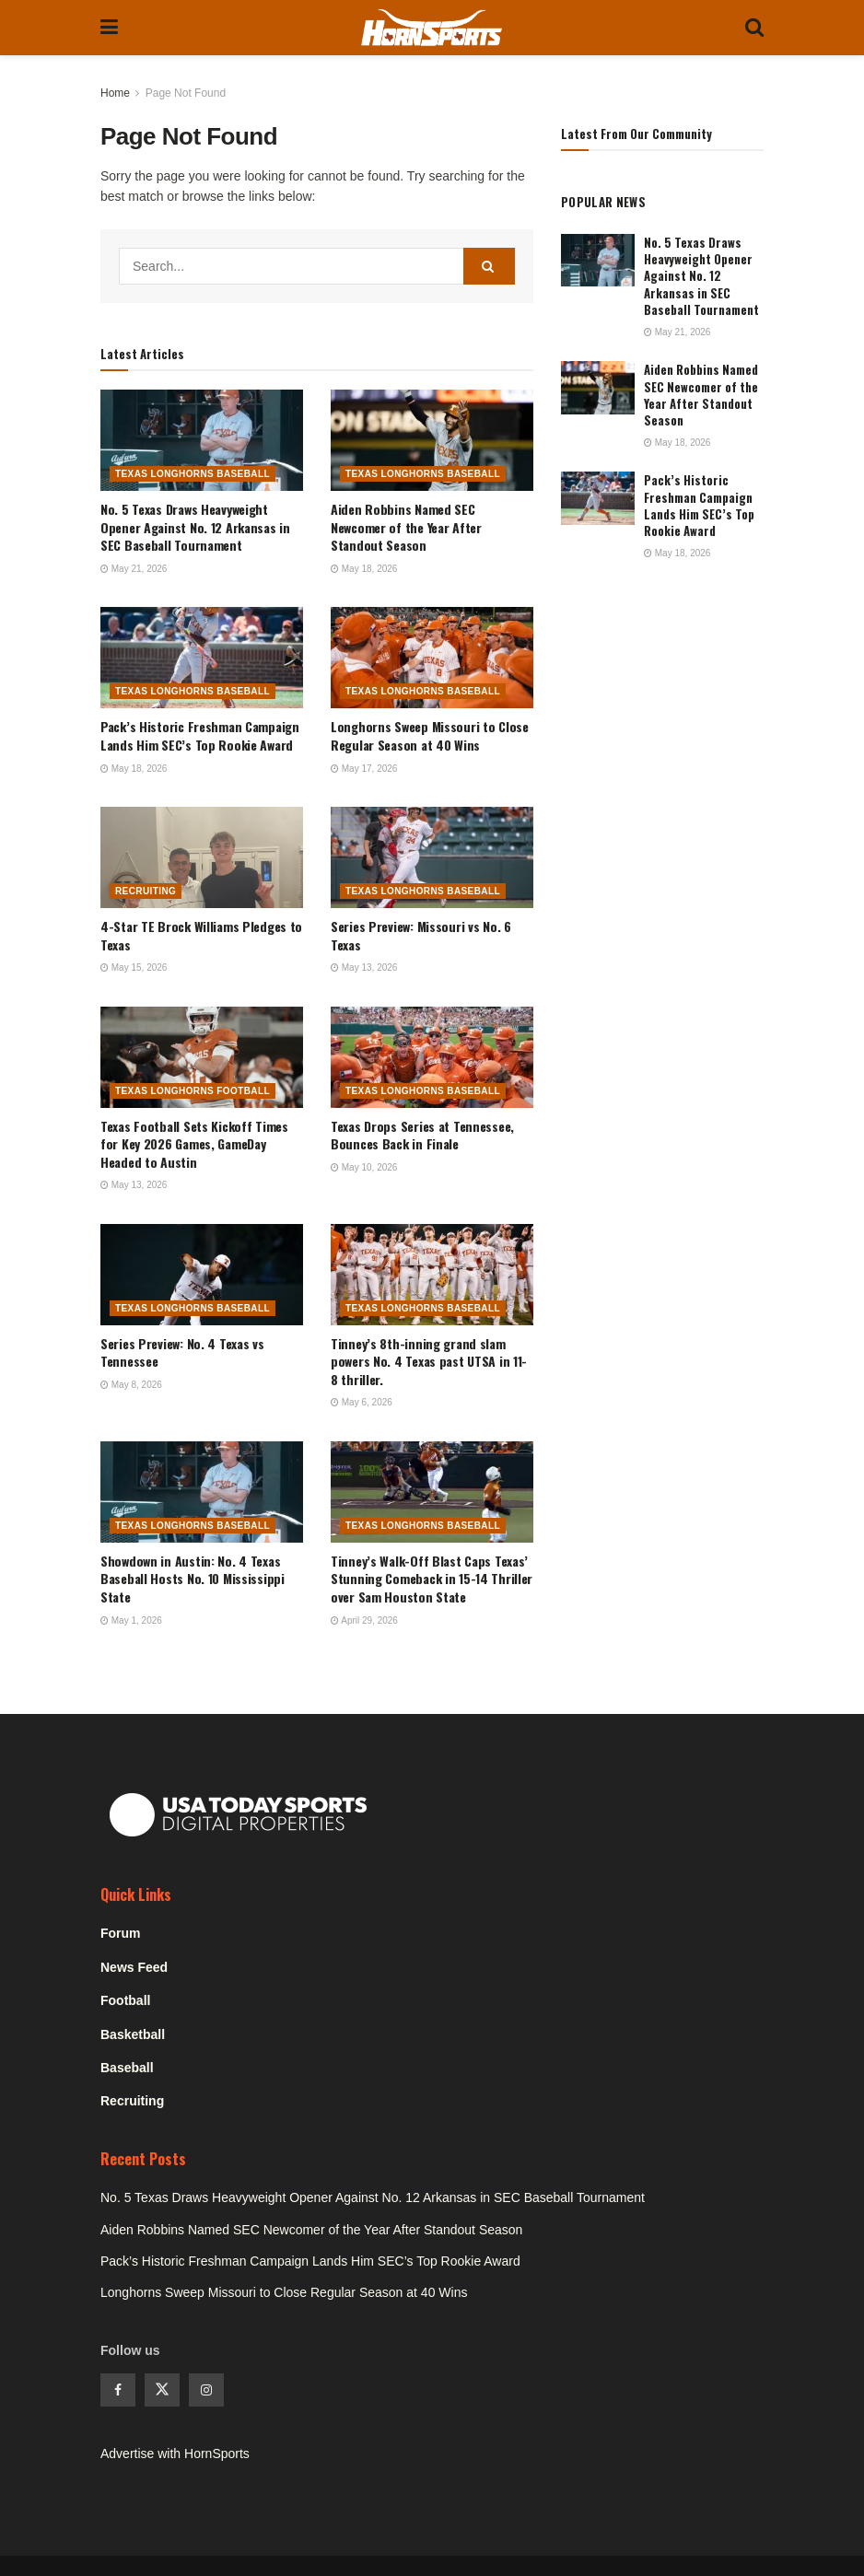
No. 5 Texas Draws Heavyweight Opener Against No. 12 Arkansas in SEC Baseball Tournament (195, 526)
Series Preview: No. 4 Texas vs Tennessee (182, 1352)
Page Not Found (186, 93)
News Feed (134, 1967)
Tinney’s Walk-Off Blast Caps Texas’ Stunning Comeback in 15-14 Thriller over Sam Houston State (431, 1578)
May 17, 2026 (364, 768)
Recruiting (145, 891)
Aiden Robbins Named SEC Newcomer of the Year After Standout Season (406, 526)
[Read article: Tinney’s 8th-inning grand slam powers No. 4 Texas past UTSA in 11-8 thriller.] (432, 1274)
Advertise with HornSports (175, 2453)
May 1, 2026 (131, 1620)
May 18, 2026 (364, 569)
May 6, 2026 (361, 1402)
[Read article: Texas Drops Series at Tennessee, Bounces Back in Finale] (432, 1057)
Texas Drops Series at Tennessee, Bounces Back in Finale (422, 1135)
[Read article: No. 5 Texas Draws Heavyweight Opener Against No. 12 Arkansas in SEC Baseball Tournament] (201, 440)
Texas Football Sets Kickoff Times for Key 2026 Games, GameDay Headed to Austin (194, 1143)
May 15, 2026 (133, 967)
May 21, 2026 (133, 569)
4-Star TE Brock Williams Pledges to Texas (201, 935)
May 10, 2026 (364, 1167)
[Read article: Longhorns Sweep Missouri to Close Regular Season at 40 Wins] (432, 657)
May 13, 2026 (364, 967)
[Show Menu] (109, 27)
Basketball (132, 2034)
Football (125, 2000)
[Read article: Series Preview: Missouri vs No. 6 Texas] (432, 857)
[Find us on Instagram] (206, 2390)
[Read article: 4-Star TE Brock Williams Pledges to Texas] (201, 857)
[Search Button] (754, 27)
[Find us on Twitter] (162, 2390)
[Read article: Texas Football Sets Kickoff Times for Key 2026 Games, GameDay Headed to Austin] (201, 1057)
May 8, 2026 (131, 1385)
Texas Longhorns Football (192, 1091)
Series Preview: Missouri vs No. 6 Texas (421, 935)
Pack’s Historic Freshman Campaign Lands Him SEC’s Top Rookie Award (199, 735)
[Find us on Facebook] (117, 2390)
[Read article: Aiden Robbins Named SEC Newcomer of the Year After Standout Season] (432, 440)
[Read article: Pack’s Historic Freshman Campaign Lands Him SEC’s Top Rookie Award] (201, 657)
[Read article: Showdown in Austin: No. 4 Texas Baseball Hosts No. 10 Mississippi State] (201, 1492)
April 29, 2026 (364, 1620)
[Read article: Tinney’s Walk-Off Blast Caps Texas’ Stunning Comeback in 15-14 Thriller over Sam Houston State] (432, 1492)
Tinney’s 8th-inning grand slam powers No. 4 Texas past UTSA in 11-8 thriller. (429, 1361)
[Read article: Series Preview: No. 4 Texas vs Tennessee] (201, 1274)
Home (115, 93)
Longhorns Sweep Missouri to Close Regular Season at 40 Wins (430, 735)
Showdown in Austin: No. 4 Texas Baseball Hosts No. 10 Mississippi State (192, 1578)
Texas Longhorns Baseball (192, 474)
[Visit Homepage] (431, 27)
